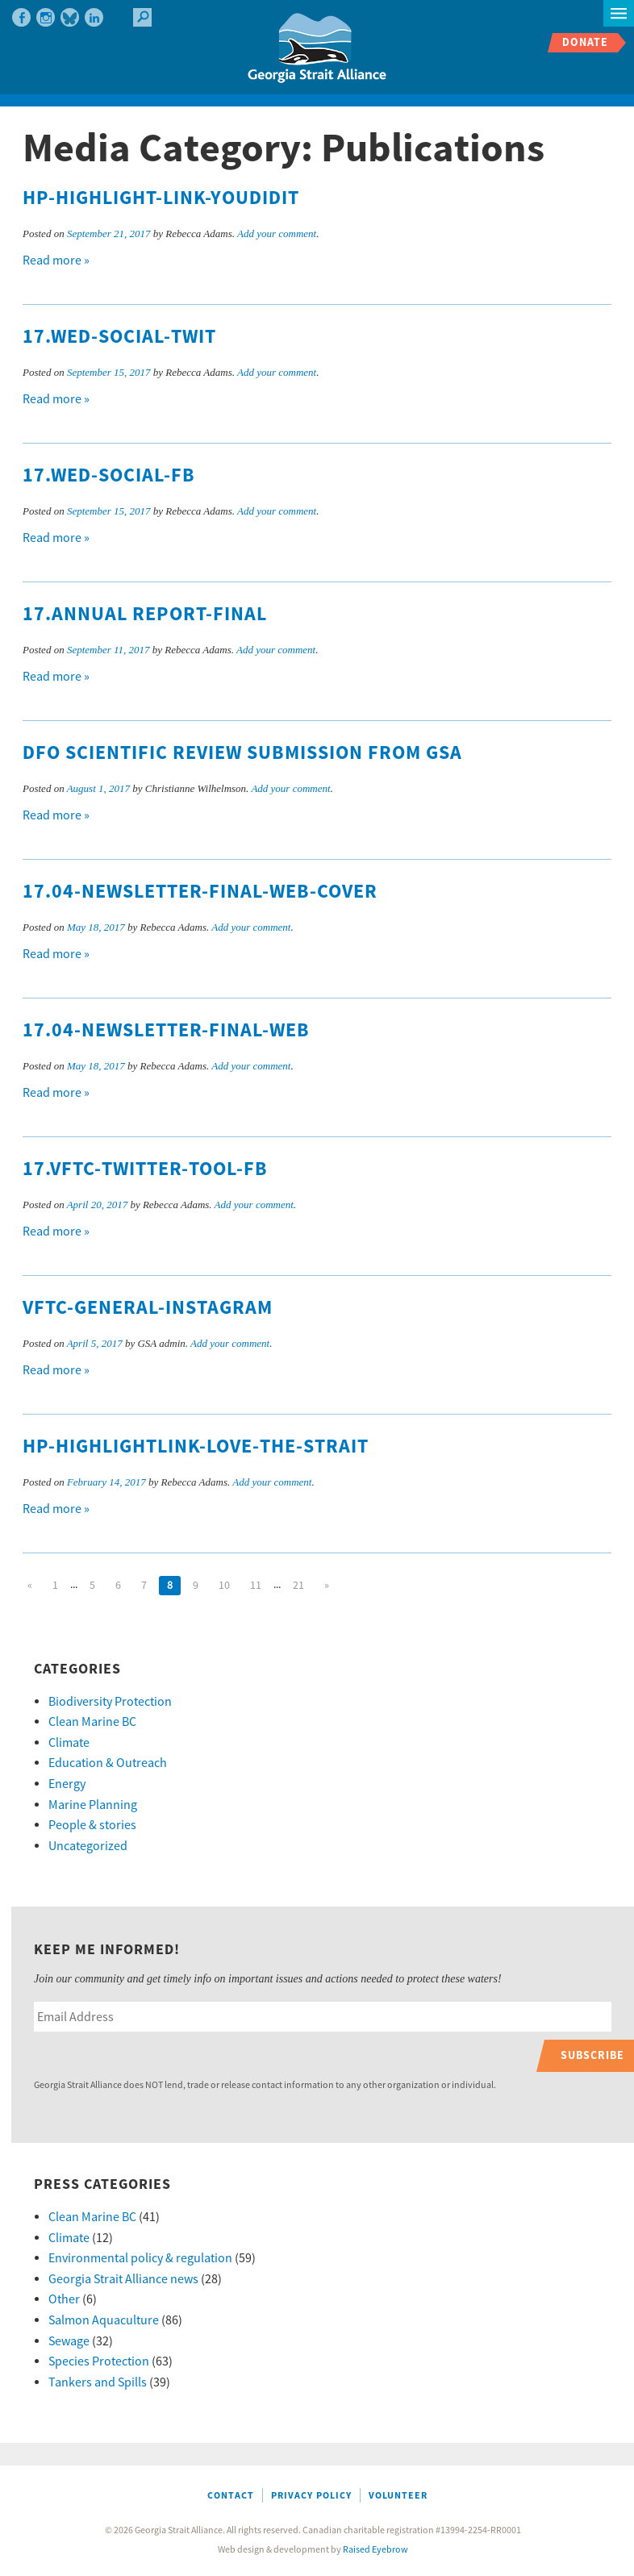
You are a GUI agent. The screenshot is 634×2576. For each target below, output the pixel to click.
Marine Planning (92, 1805)
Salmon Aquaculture (103, 2320)
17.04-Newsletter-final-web (166, 1031)
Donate (585, 42)
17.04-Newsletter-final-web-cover (200, 892)
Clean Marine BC (92, 1722)
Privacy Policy (311, 2496)
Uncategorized (87, 1846)
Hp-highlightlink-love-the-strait (196, 1447)
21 (298, 1585)
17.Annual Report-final (145, 614)
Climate (69, 1743)
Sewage (69, 2341)
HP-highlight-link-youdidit (161, 198)
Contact (230, 2496)
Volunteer (398, 2496)
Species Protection (98, 2361)
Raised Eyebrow (375, 2550)
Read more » (56, 260)
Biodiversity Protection (110, 1702)
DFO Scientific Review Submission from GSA (242, 753)
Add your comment (276, 233)
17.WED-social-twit (119, 337)
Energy (67, 1784)
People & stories (92, 1825)
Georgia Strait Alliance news (123, 2279)
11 (255, 1585)
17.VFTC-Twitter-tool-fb (145, 1169)
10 (224, 1585)
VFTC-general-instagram (148, 1308)
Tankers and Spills (97, 2382)
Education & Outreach (107, 1763)
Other (64, 2299)
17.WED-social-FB (109, 476)
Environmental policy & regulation (140, 2258)
